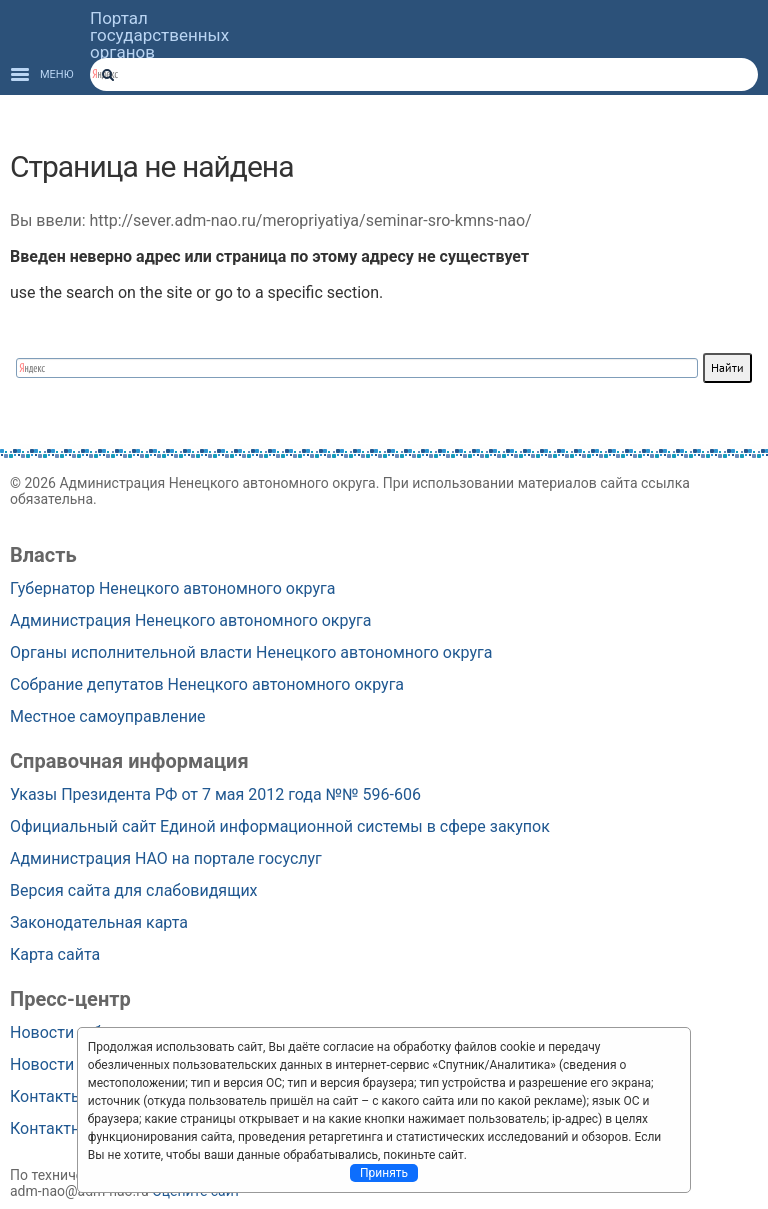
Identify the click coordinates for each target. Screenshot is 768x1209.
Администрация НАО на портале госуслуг (166, 858)
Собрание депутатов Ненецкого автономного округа (207, 684)
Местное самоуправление (108, 716)
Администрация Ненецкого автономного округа (190, 620)
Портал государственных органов (159, 35)
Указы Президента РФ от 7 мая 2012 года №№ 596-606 (215, 794)
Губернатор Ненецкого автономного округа (172, 588)
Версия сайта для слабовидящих (134, 890)
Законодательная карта (99, 922)
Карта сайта (55, 954)
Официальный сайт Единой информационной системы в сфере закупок (280, 826)
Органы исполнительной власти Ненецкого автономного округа (251, 652)
